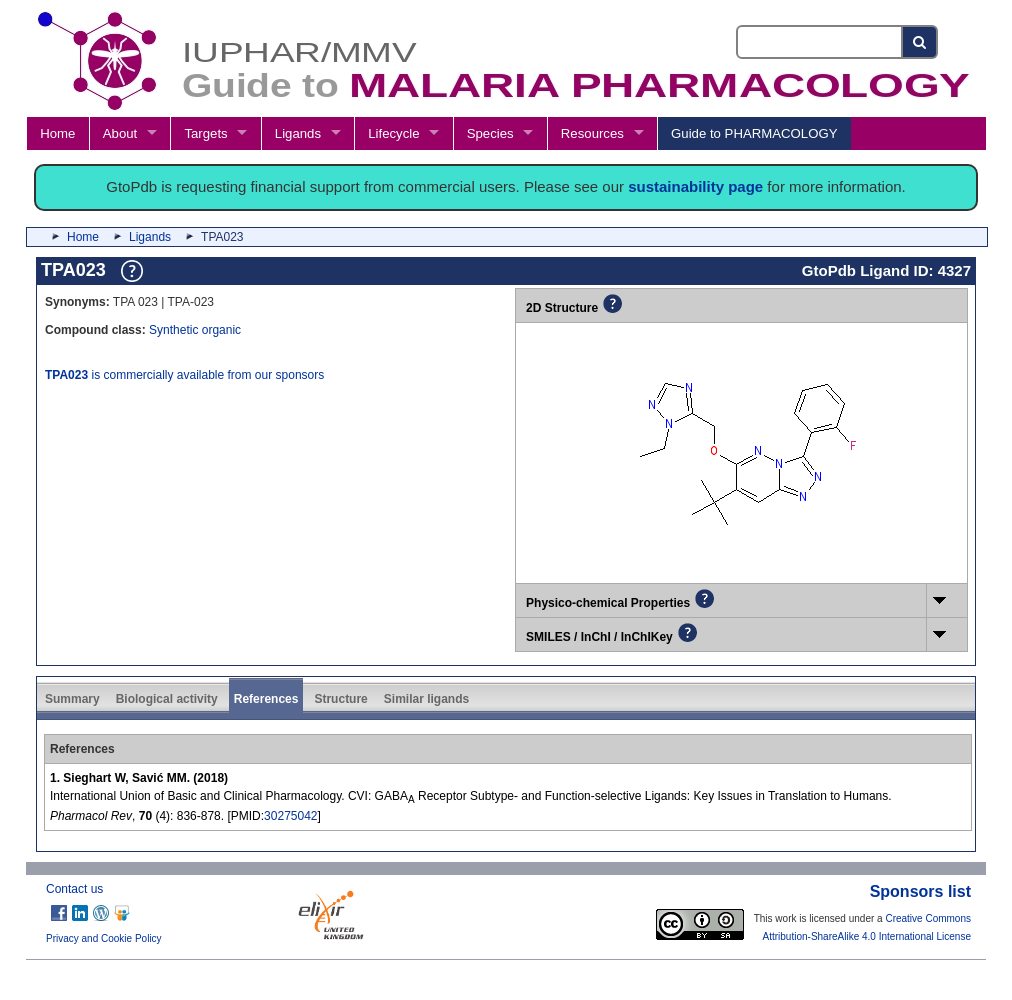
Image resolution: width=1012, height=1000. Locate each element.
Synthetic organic (195, 330)
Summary (72, 699)
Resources (592, 133)
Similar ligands (426, 699)
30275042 (290, 816)
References (266, 699)
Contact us (74, 889)
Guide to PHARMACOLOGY (754, 133)
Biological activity (167, 699)
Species (490, 133)
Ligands (298, 133)
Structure (340, 699)
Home (57, 133)
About (120, 133)
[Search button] (920, 42)
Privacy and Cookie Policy (104, 938)
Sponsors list (920, 891)
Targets (205, 133)
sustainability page (695, 186)
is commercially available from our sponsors (184, 375)
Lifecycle (393, 133)
